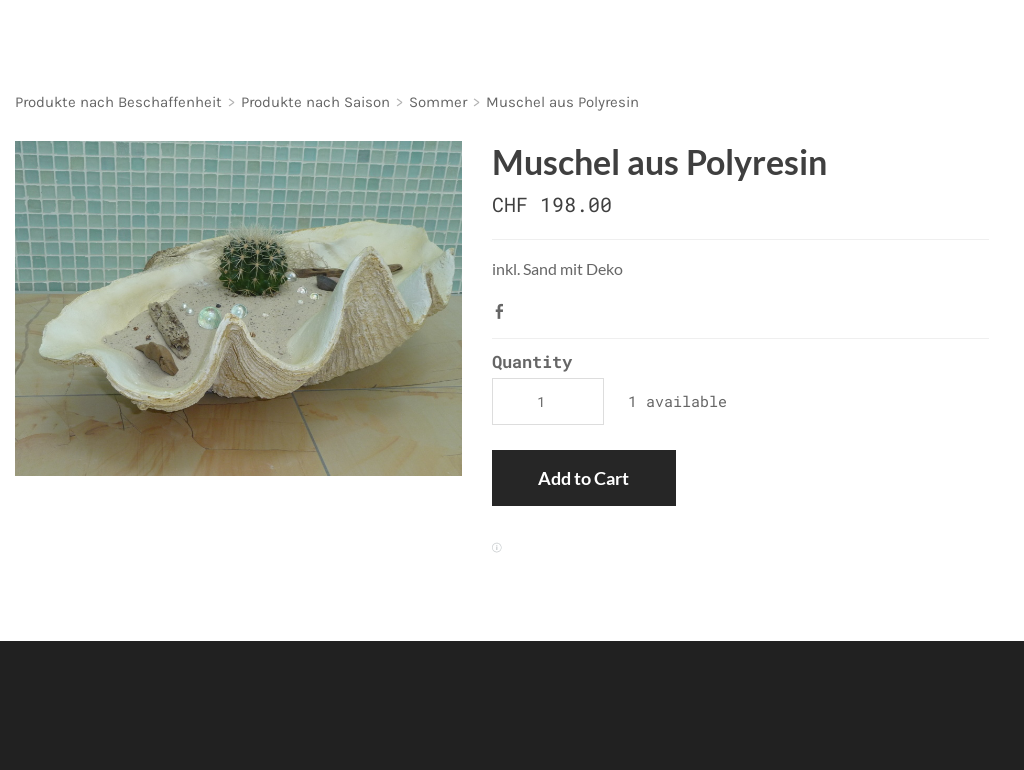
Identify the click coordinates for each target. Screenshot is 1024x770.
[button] (583, 478)
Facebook (504, 311)
